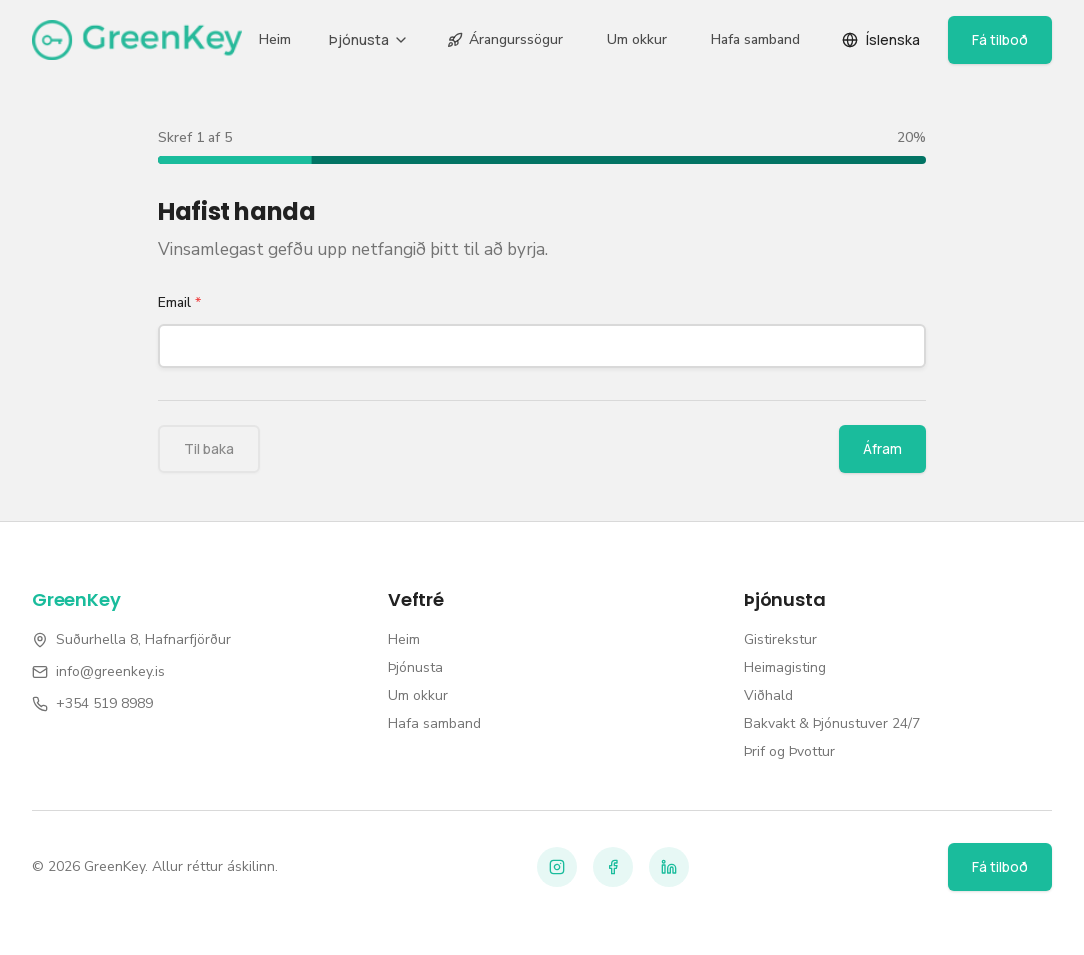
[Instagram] (557, 867)
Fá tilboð (1000, 39)
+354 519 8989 (104, 703)
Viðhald (768, 695)
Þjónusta (369, 39)
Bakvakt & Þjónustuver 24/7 (832, 723)
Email (179, 302)
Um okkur (637, 39)
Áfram (882, 448)
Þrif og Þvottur (789, 751)
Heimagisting (785, 667)
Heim (275, 39)
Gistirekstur (780, 639)
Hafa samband (755, 39)
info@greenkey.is (110, 671)
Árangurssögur (505, 39)
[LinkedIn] (669, 867)
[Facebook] (613, 867)
